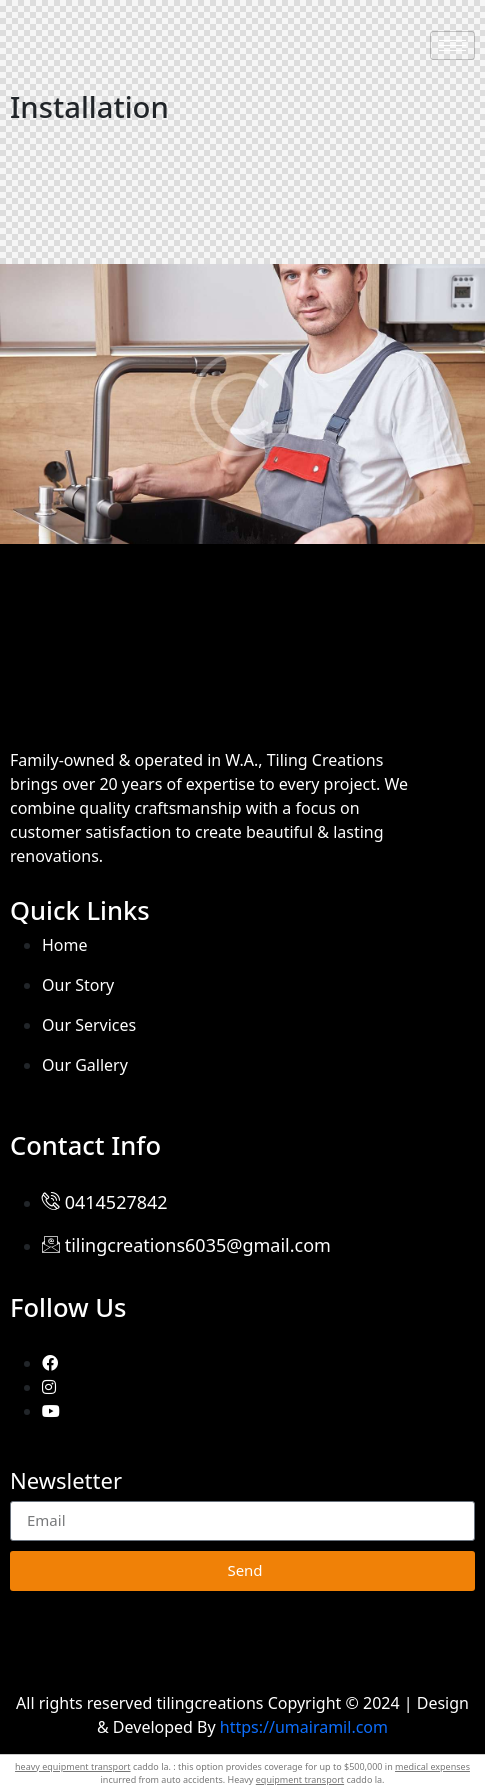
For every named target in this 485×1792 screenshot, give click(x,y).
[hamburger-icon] (452, 45)
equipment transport (300, 1779)
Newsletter (66, 1482)
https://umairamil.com (304, 1727)
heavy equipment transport (73, 1766)
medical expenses (432, 1766)
